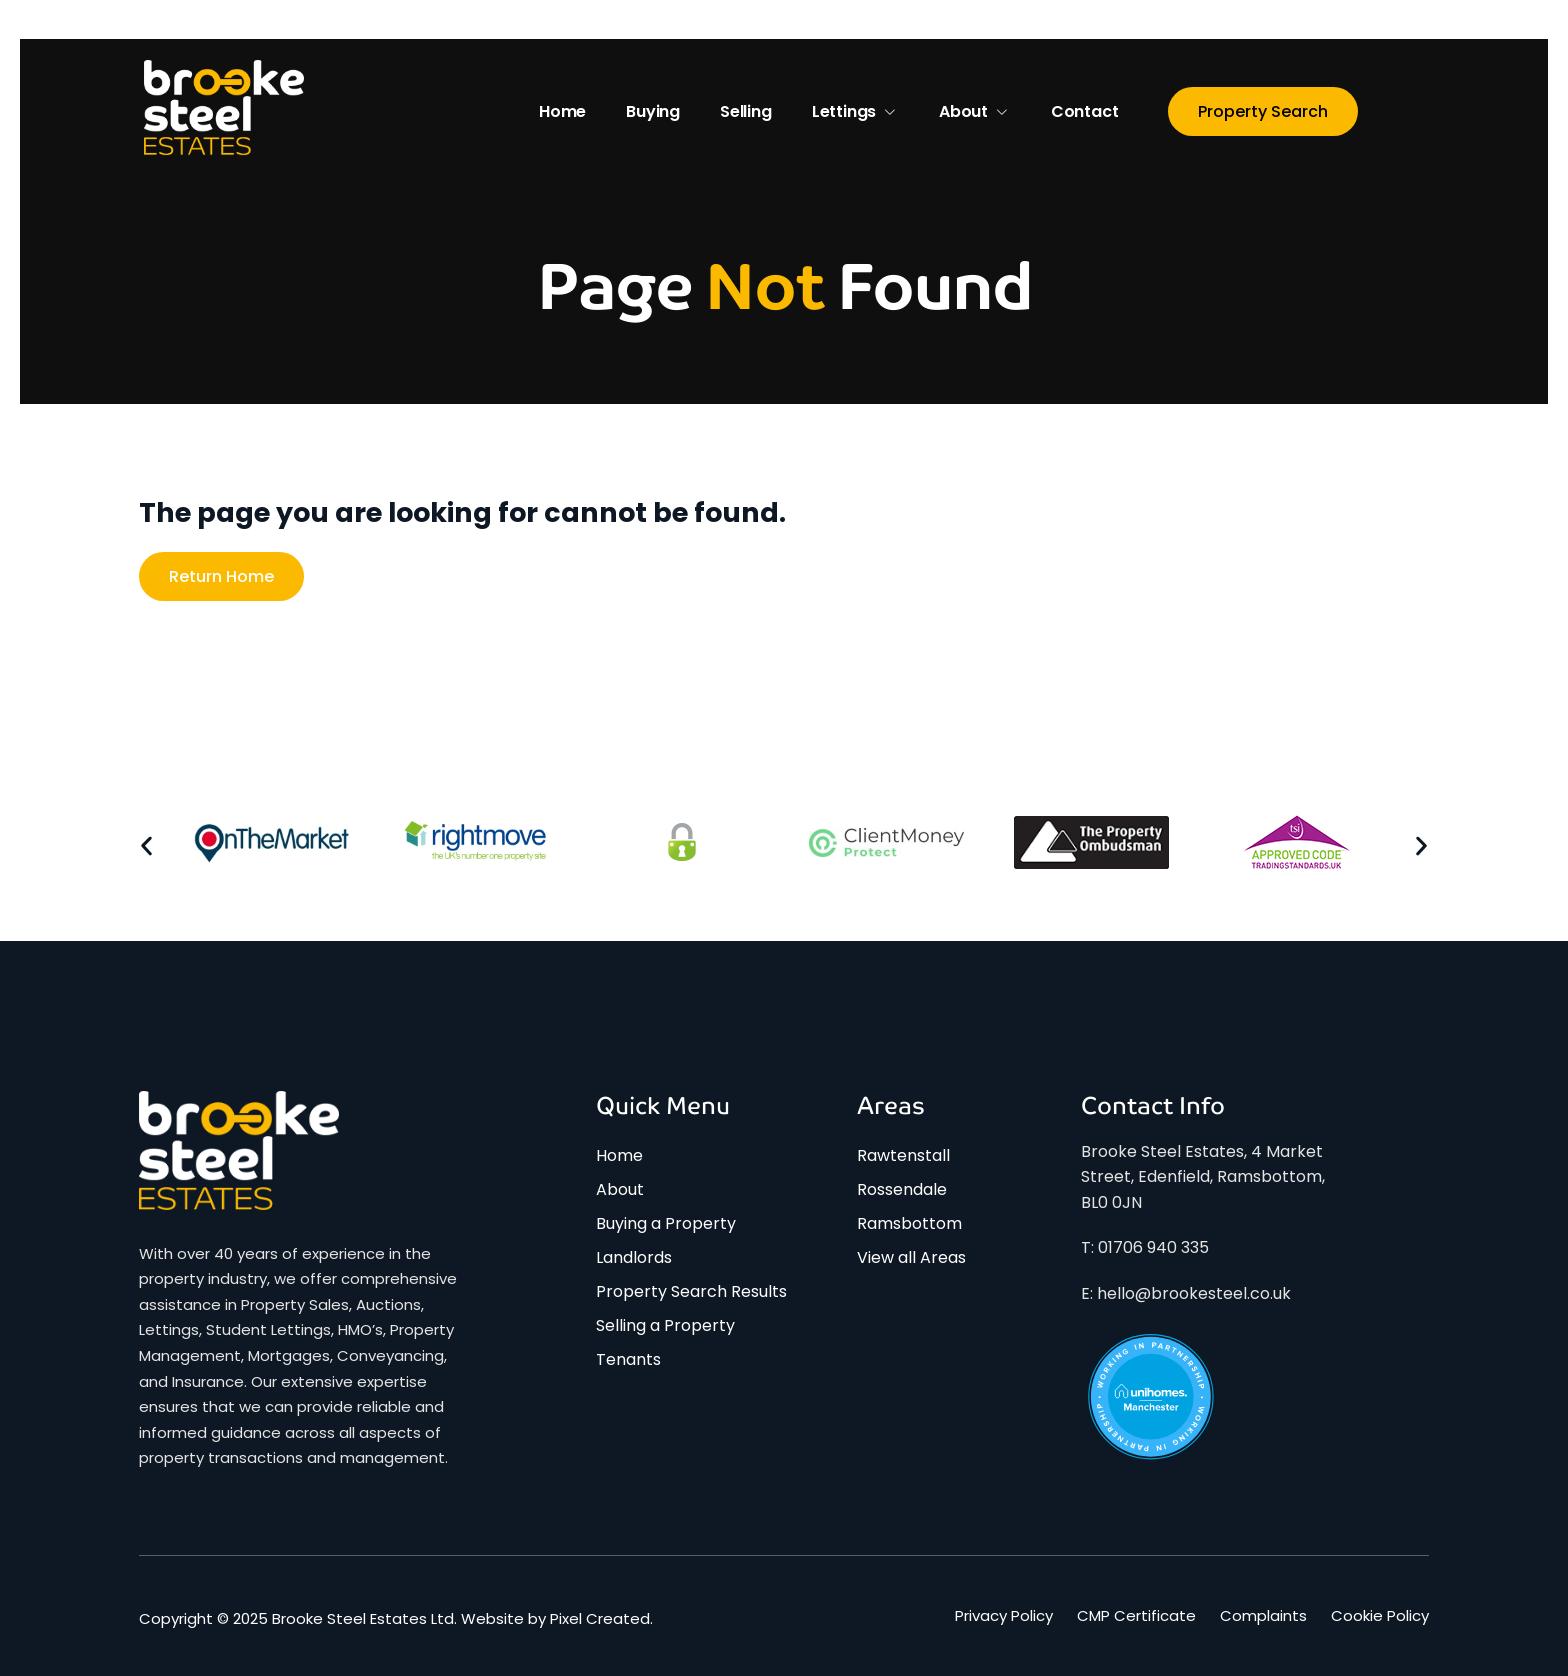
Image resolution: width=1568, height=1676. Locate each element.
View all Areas (911, 1257)
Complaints (1263, 1616)
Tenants (628, 1359)
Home (562, 111)
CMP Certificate (1136, 1616)
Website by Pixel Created (555, 1618)
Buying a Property (666, 1223)
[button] (146, 846)
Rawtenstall (903, 1155)
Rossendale (902, 1189)
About (975, 111)
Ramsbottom (909, 1223)
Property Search (1263, 111)
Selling (746, 111)
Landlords (634, 1257)
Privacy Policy (1004, 1616)
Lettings (855, 111)
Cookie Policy (1380, 1616)
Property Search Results (691, 1291)
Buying (653, 111)
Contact (1085, 111)
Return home (221, 576)
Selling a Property (665, 1325)
